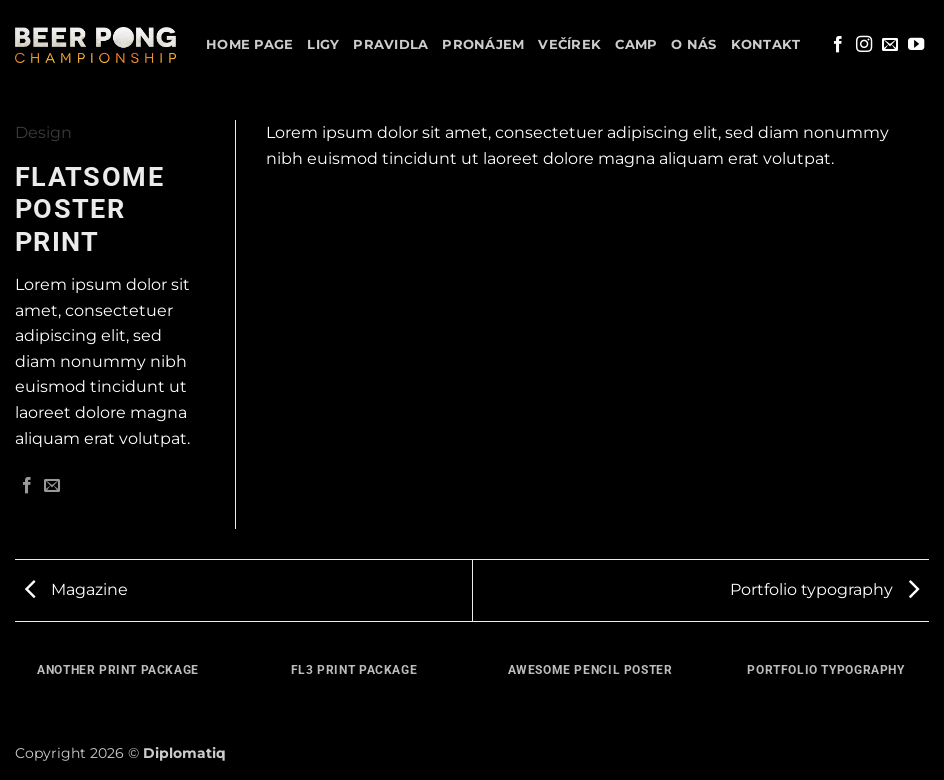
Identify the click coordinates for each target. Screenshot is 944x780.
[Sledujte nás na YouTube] (916, 45)
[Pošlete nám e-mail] (890, 45)
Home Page (249, 44)
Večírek (569, 44)
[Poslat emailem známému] (52, 486)
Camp (636, 44)
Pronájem (483, 44)
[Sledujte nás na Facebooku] (838, 45)
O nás (693, 44)
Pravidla (390, 44)
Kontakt (766, 44)
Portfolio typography (824, 589)
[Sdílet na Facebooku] (27, 486)
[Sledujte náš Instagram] (864, 45)
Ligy (323, 44)
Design (43, 132)
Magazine (76, 589)
